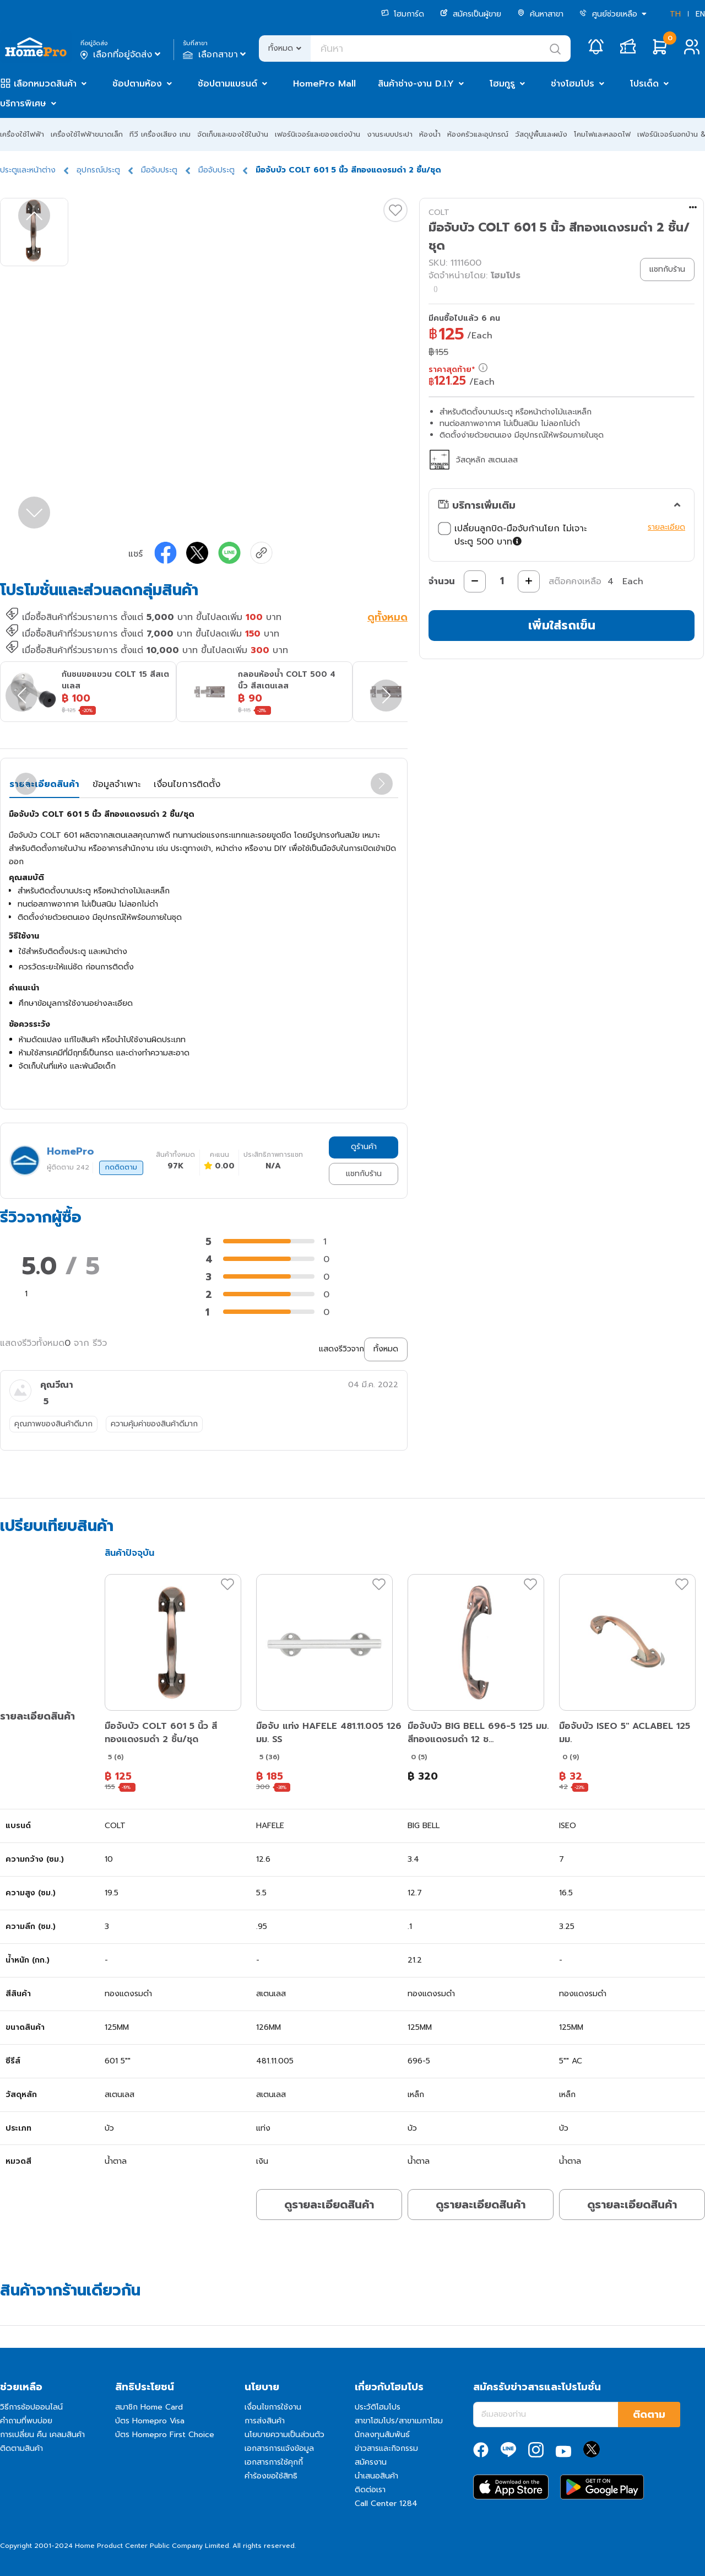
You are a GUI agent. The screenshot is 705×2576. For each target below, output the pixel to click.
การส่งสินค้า (265, 2421)
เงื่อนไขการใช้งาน (273, 2407)
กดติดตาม (121, 1167)
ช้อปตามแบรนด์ (227, 83)
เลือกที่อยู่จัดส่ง (121, 54)
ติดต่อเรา (370, 2490)
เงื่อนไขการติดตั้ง (187, 784)
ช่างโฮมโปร (572, 83)
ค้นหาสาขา (540, 14)
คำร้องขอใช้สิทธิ (271, 2476)
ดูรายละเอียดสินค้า (329, 2204)
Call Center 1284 (386, 2503)
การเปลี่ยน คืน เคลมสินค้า (42, 2434)
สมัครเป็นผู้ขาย (470, 14)
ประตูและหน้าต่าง (28, 170)
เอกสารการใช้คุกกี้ (274, 2462)
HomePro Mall (324, 83)
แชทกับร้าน (364, 1173)
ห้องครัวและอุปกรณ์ (477, 134)
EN (700, 14)
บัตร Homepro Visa (150, 2421)
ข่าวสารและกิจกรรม (386, 2448)
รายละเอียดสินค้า (44, 784)
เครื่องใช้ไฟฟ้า (22, 134)
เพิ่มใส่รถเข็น (561, 625)
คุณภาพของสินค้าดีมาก (53, 1424)
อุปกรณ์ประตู (98, 170)
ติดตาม (649, 2414)
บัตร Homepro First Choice (164, 2434)
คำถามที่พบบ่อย (26, 2421)
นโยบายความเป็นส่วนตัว (284, 2434)
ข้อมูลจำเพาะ (116, 784)
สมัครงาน (371, 2462)
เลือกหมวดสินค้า (45, 83)
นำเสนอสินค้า (376, 2476)
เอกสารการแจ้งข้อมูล (279, 2448)
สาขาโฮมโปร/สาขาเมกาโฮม (399, 2421)
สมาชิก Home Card (149, 2407)
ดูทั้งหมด (387, 618)
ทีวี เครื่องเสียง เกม (160, 134)
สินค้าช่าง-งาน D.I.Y (416, 83)
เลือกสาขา (215, 54)
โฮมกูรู (502, 83)
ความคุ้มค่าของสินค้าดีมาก (154, 1424)
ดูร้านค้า (364, 1146)
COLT (439, 212)
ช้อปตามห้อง (137, 83)
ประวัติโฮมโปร (377, 2407)
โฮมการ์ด (402, 14)
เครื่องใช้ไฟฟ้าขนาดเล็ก (87, 134)
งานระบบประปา (390, 134)
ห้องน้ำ (430, 134)
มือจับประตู (159, 170)
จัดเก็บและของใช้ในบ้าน (232, 134)
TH (675, 14)
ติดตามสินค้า (21, 2448)
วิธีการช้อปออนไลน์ (31, 2407)
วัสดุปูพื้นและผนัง (541, 134)
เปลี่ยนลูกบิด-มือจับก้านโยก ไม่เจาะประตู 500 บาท (512, 535)
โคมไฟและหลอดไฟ (602, 134)
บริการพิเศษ (23, 103)
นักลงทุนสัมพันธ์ (382, 2434)
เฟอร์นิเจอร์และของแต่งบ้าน (317, 134)
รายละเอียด (666, 527)
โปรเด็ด (644, 83)
